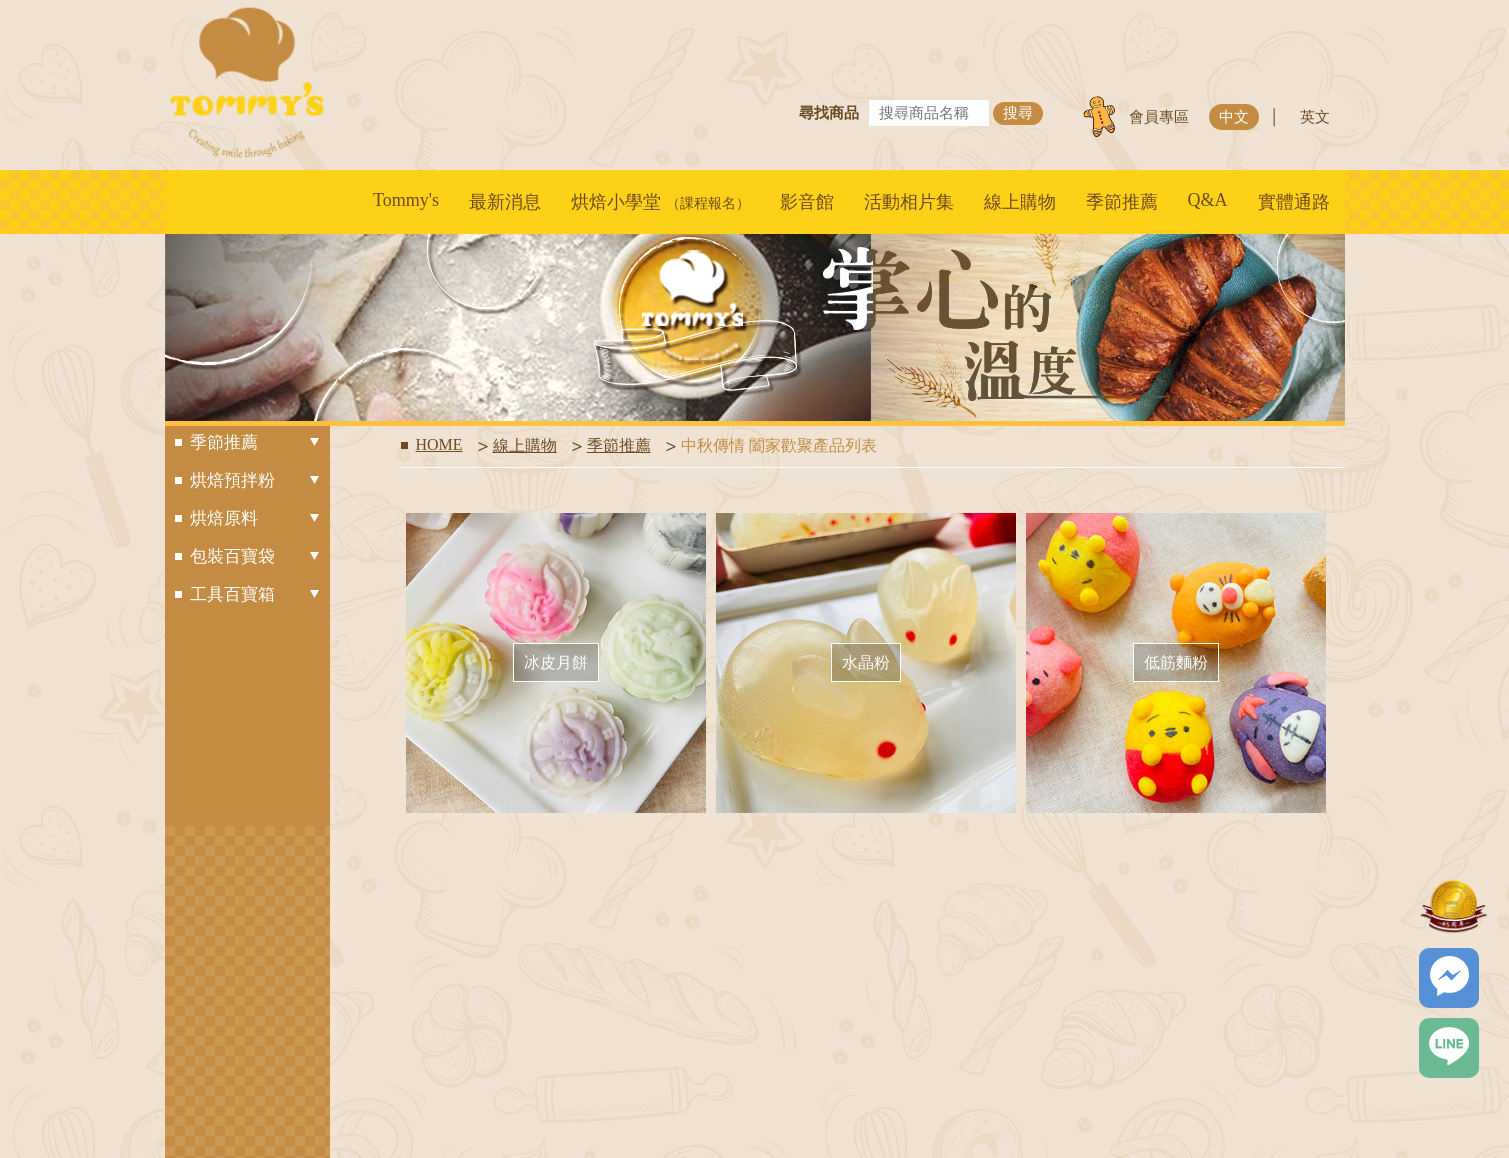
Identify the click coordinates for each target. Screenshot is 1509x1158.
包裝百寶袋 (255, 556)
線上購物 (1020, 202)
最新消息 (505, 202)
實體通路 (1294, 202)
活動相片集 (909, 202)
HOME (439, 444)
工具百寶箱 (255, 594)
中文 (1234, 117)
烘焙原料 (255, 518)
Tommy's (406, 200)
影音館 (807, 202)
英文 (1315, 117)
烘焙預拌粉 (255, 480)
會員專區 (1159, 117)
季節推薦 (1122, 202)
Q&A (1208, 200)
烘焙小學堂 (660, 202)
